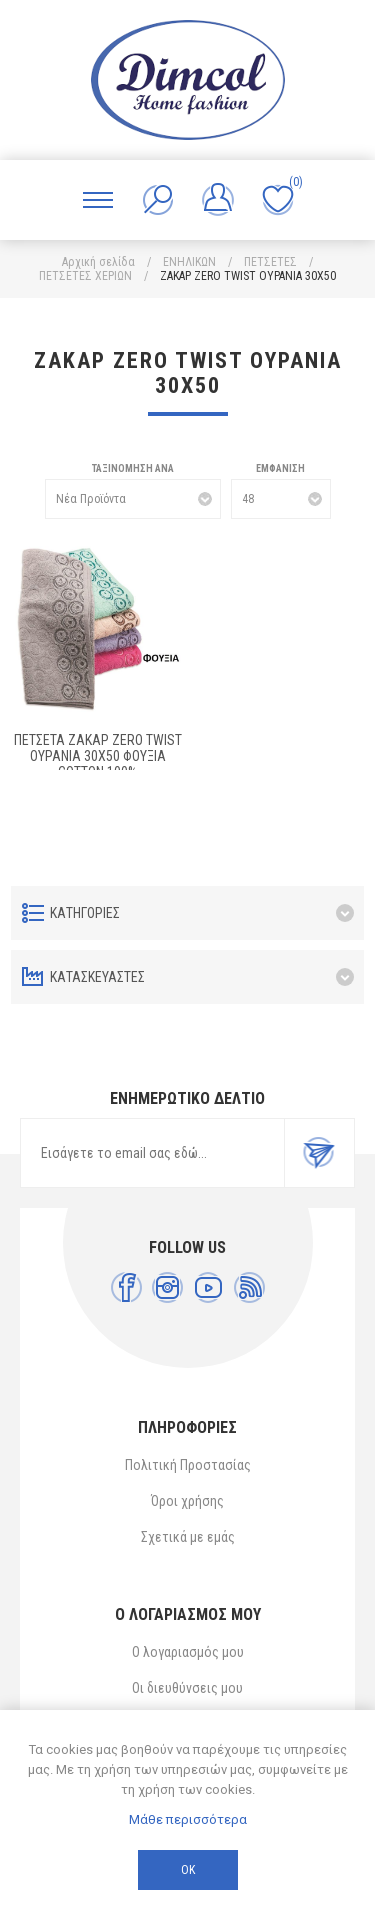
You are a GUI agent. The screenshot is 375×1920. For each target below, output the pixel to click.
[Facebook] (126, 1287)
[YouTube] (208, 1287)
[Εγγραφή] (152, 1153)
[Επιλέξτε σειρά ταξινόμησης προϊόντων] (133, 499)
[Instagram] (167, 1287)
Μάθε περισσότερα (188, 1819)
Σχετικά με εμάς (188, 1537)
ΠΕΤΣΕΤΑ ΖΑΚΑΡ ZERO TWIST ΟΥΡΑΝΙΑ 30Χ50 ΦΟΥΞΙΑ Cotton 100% (98, 756)
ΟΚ (188, 1870)
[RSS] (249, 1287)
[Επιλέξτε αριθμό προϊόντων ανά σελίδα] (281, 499)
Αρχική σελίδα (98, 262)
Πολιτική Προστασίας (188, 1465)
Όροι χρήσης (187, 1501)
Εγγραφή (319, 1153)
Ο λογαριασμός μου (188, 1652)
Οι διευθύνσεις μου (187, 1688)
